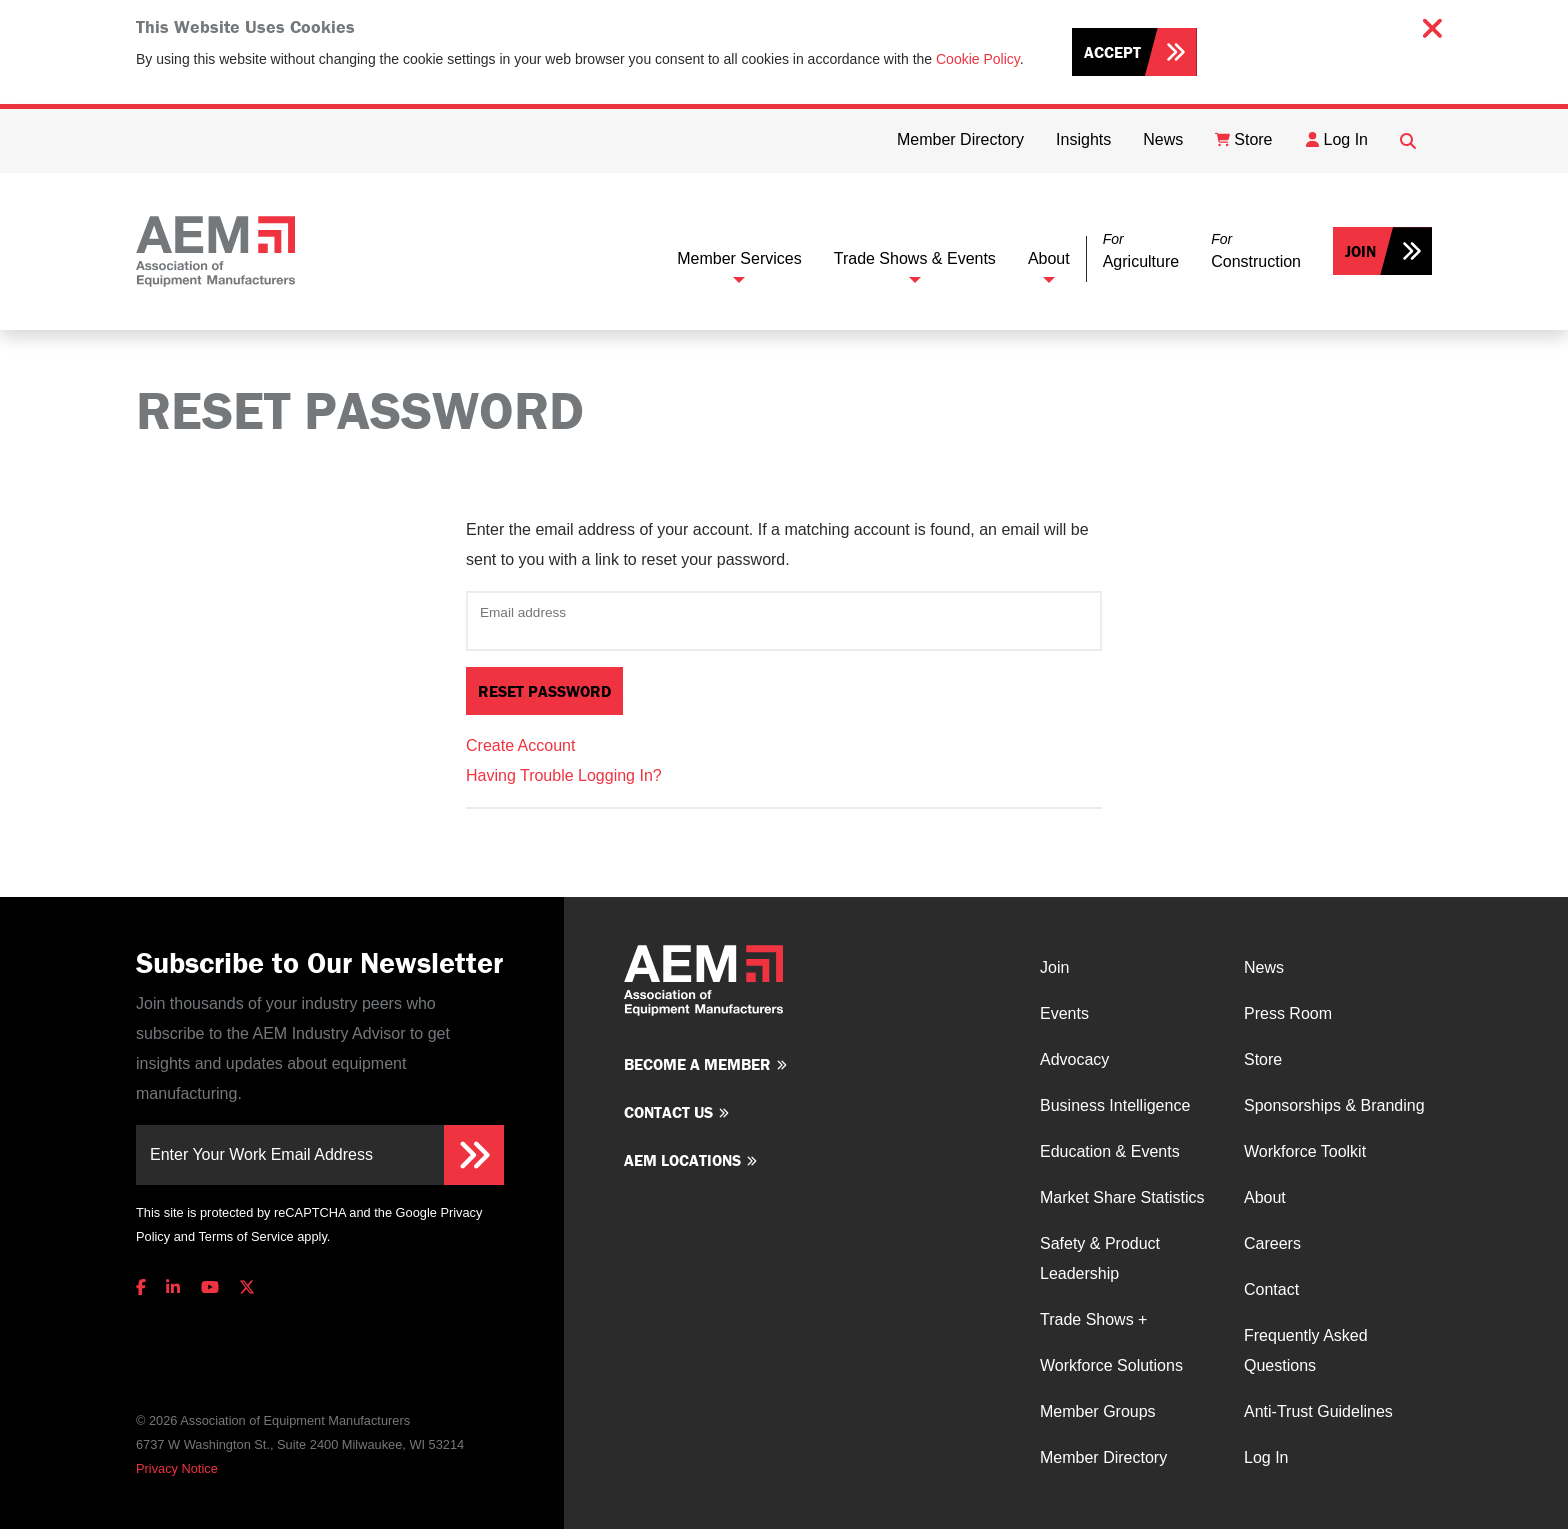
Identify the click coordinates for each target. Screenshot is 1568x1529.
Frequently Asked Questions (1306, 1350)
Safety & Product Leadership (1100, 1258)
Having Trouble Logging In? (564, 775)
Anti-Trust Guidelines (1318, 1411)
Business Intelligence (1115, 1105)
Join (1360, 251)
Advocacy (1074, 1059)
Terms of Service (245, 1236)
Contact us (668, 1112)
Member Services (739, 258)
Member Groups (1098, 1411)
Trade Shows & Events (915, 258)
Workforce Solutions (1111, 1365)
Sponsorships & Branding (1334, 1105)
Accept (1112, 52)
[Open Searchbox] (1408, 141)
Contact (1271, 1289)
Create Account (520, 745)
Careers (1272, 1243)
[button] (1141, 251)
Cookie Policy (978, 59)
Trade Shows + (1093, 1319)
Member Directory (1103, 1457)
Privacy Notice (177, 1468)
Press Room (1288, 1013)
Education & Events (1110, 1151)
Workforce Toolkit (1305, 1151)
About (1049, 258)
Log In (1266, 1457)
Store (1263, 1059)
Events (1064, 1013)
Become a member (697, 1064)
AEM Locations (682, 1160)
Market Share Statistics (1122, 1197)
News (1264, 967)
